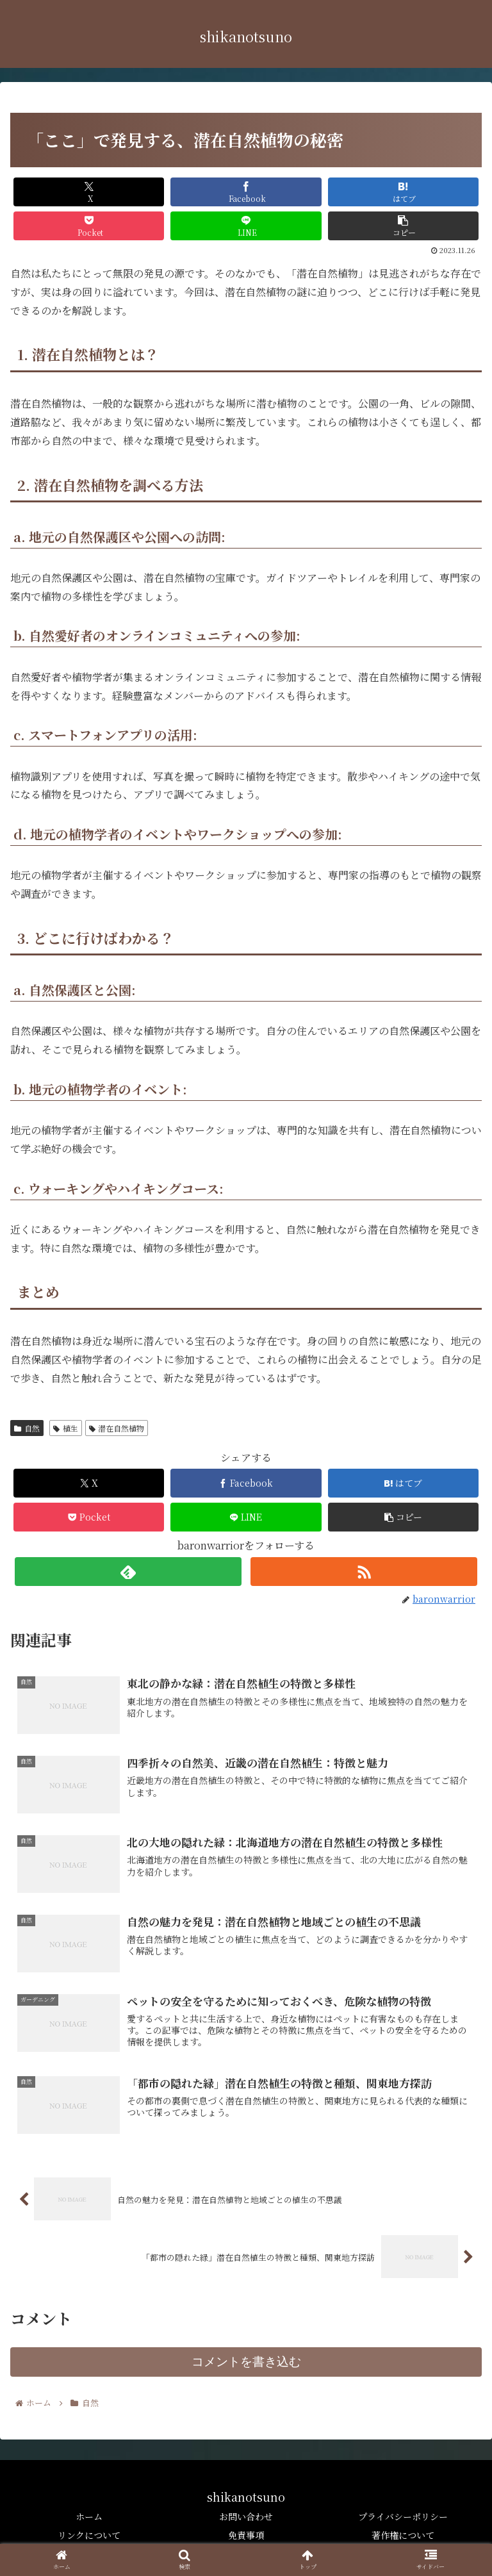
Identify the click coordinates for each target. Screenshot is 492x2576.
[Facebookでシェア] (246, 192)
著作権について (403, 2535)
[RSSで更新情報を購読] (363, 1571)
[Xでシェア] (89, 192)
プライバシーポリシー (403, 2516)
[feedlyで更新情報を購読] (128, 1571)
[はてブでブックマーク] (403, 192)
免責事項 (246, 2535)
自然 (27, 1428)
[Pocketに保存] (89, 225)
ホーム (89, 2516)
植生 (65, 1428)
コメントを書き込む (246, 2361)
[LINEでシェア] (246, 225)
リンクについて (89, 2535)
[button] (403, 225)
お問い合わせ (246, 2516)
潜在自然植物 (117, 1428)
